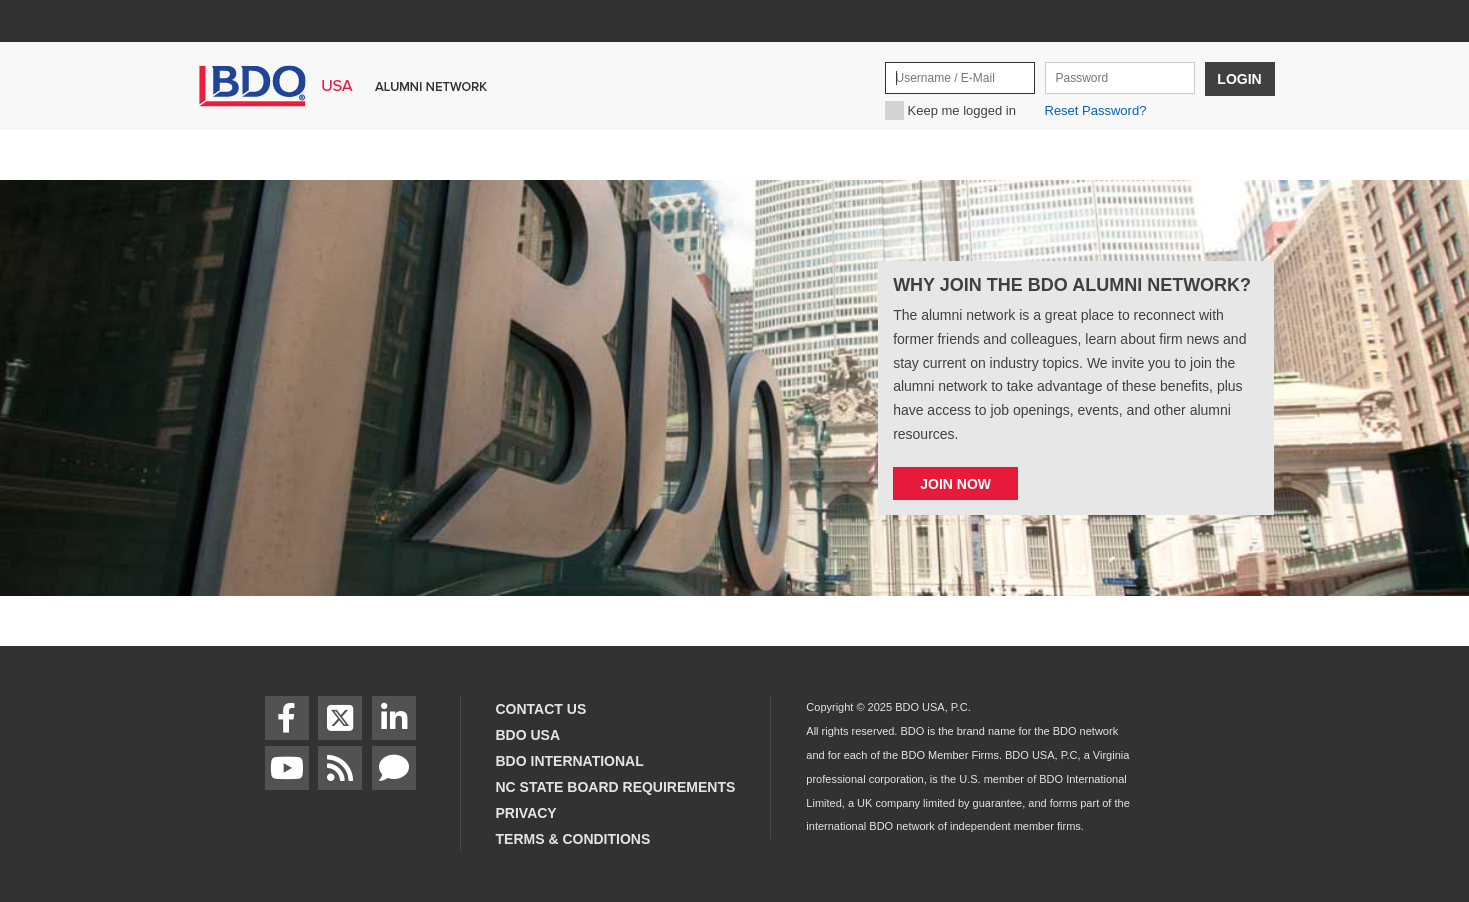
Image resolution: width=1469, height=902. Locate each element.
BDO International (570, 761)
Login (1239, 79)
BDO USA (528, 735)
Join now (955, 484)
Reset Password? (1096, 110)
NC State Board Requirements (616, 787)
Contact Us (541, 709)
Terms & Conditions (573, 839)
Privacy (526, 813)
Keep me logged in (962, 110)
